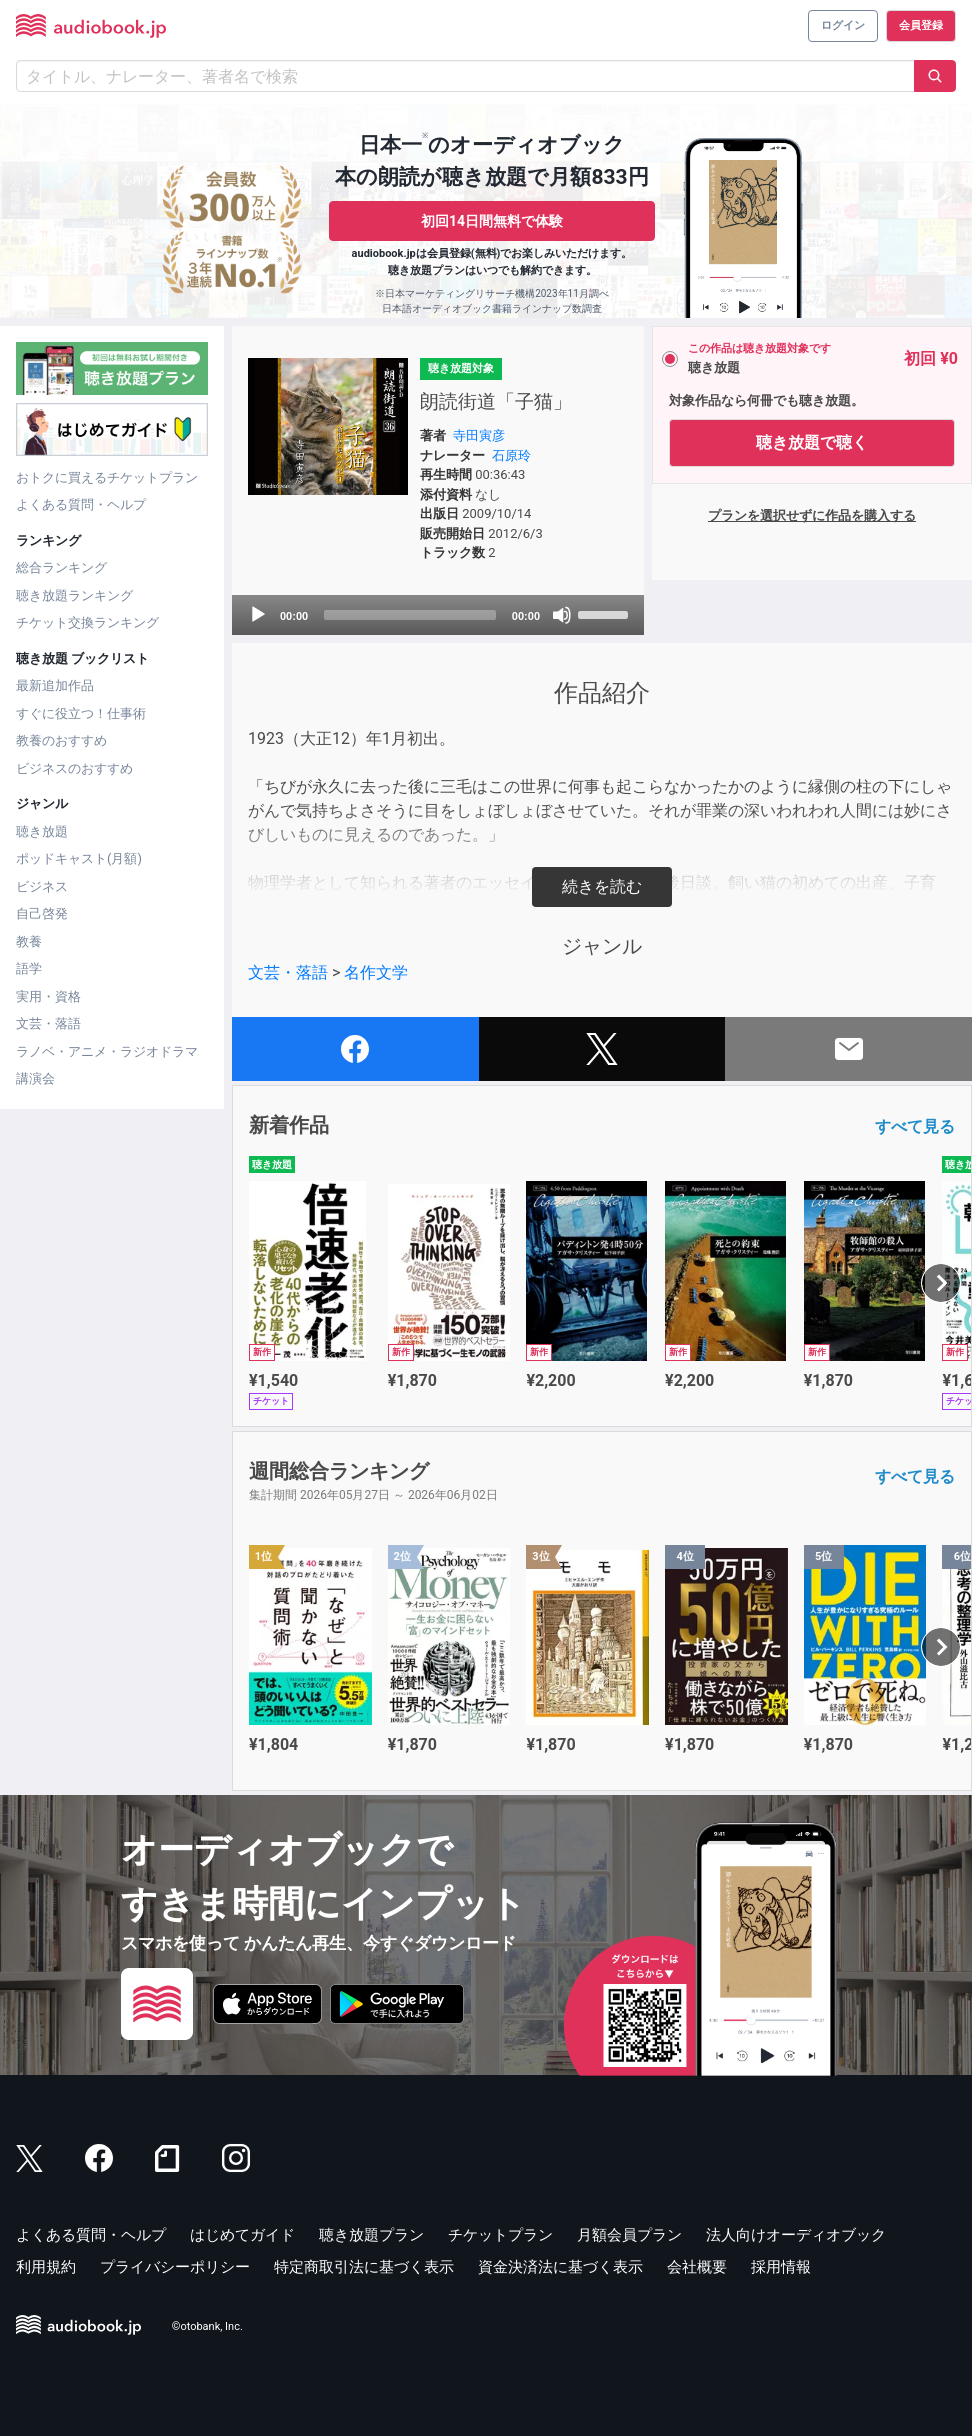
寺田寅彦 (479, 435)
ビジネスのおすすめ (74, 768)
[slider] (410, 615)
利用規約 (46, 2267)
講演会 (35, 1078)
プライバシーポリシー (175, 2267)
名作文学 (376, 972)
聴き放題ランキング (74, 595)
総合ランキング (61, 567)
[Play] (258, 615)
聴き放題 (42, 831)
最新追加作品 (55, 685)
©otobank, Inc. (207, 2326)
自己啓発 (42, 913)
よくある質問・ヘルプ (81, 504)
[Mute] (562, 615)
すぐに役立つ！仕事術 (81, 713)
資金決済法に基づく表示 (560, 2267)
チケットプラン (500, 2235)
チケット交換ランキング (87, 622)
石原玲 (511, 455)
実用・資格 (48, 996)
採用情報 (781, 2267)
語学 (29, 968)
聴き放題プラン (371, 2235)
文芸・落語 (48, 1023)
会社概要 (697, 2267)
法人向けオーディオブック (796, 2235)
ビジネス (42, 886)
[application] (438, 615)
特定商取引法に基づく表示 (364, 2267)
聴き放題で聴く (812, 442)
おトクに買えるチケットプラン (107, 477)
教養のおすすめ (61, 740)
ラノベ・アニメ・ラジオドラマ (107, 1051)
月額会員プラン (629, 2235)
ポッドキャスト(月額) (79, 858)
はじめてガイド (242, 2235)
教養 (29, 941)
